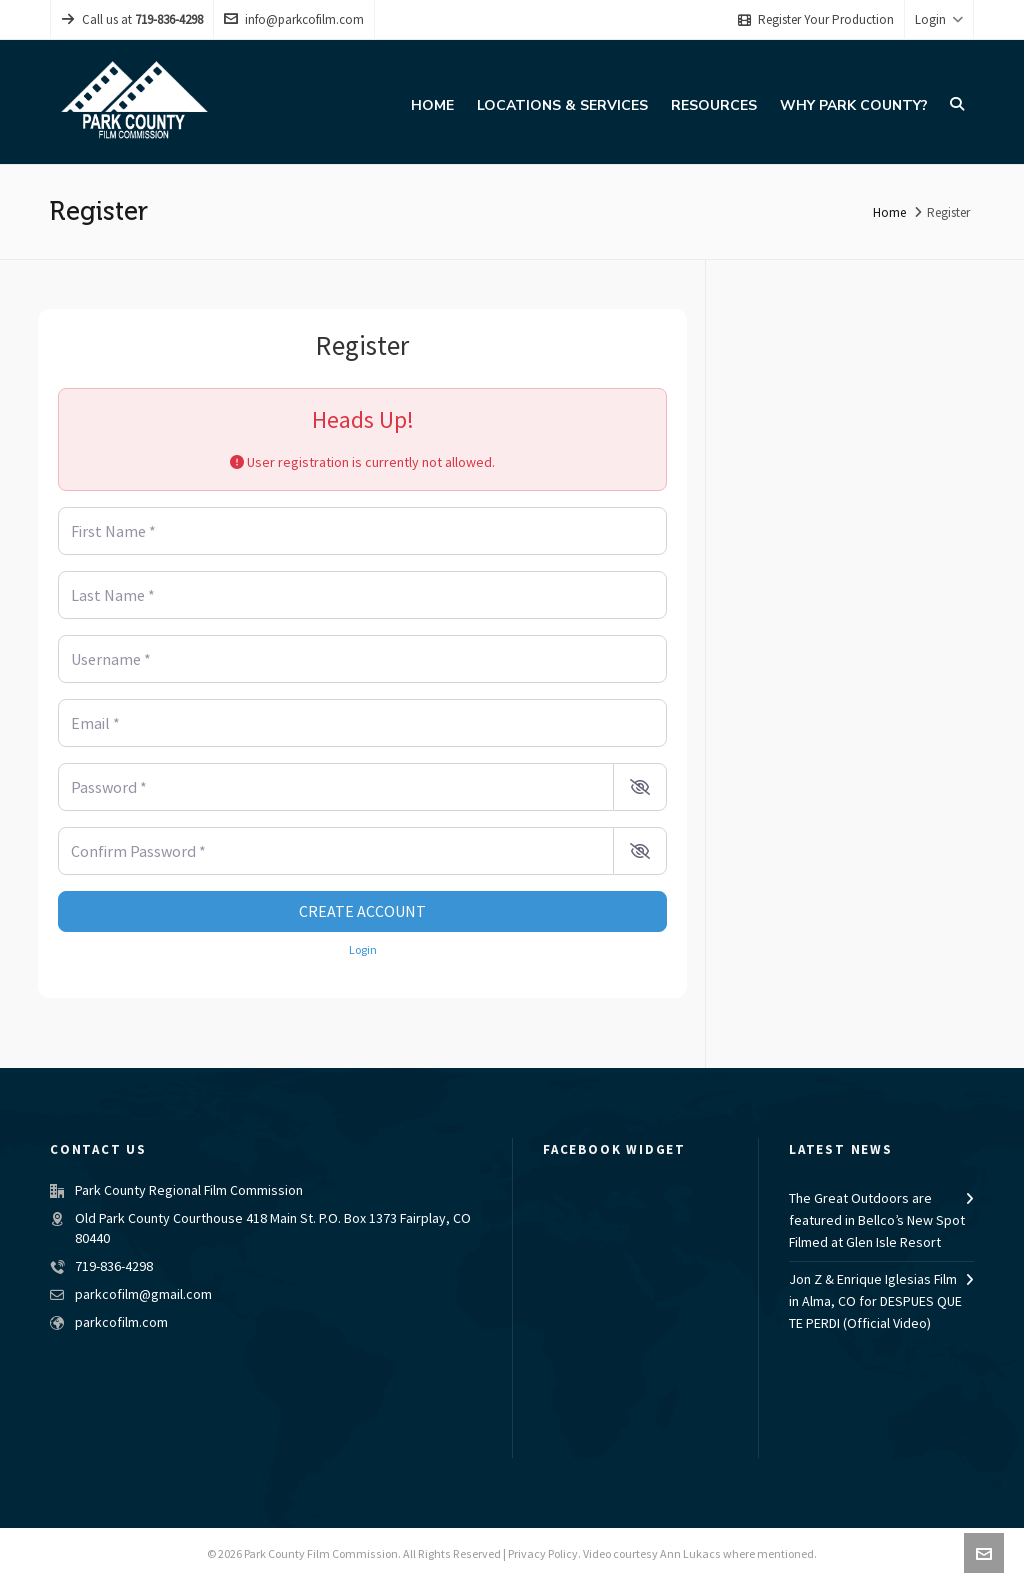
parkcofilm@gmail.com (143, 1295)
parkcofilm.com (121, 1323)
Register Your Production (816, 20)
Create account (362, 912)
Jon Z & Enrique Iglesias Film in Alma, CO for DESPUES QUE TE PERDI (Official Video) (875, 1302)
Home (889, 213)
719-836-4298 (114, 1267)
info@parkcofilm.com (294, 19)
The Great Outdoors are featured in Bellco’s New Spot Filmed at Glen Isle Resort (877, 1221)
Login (939, 20)
